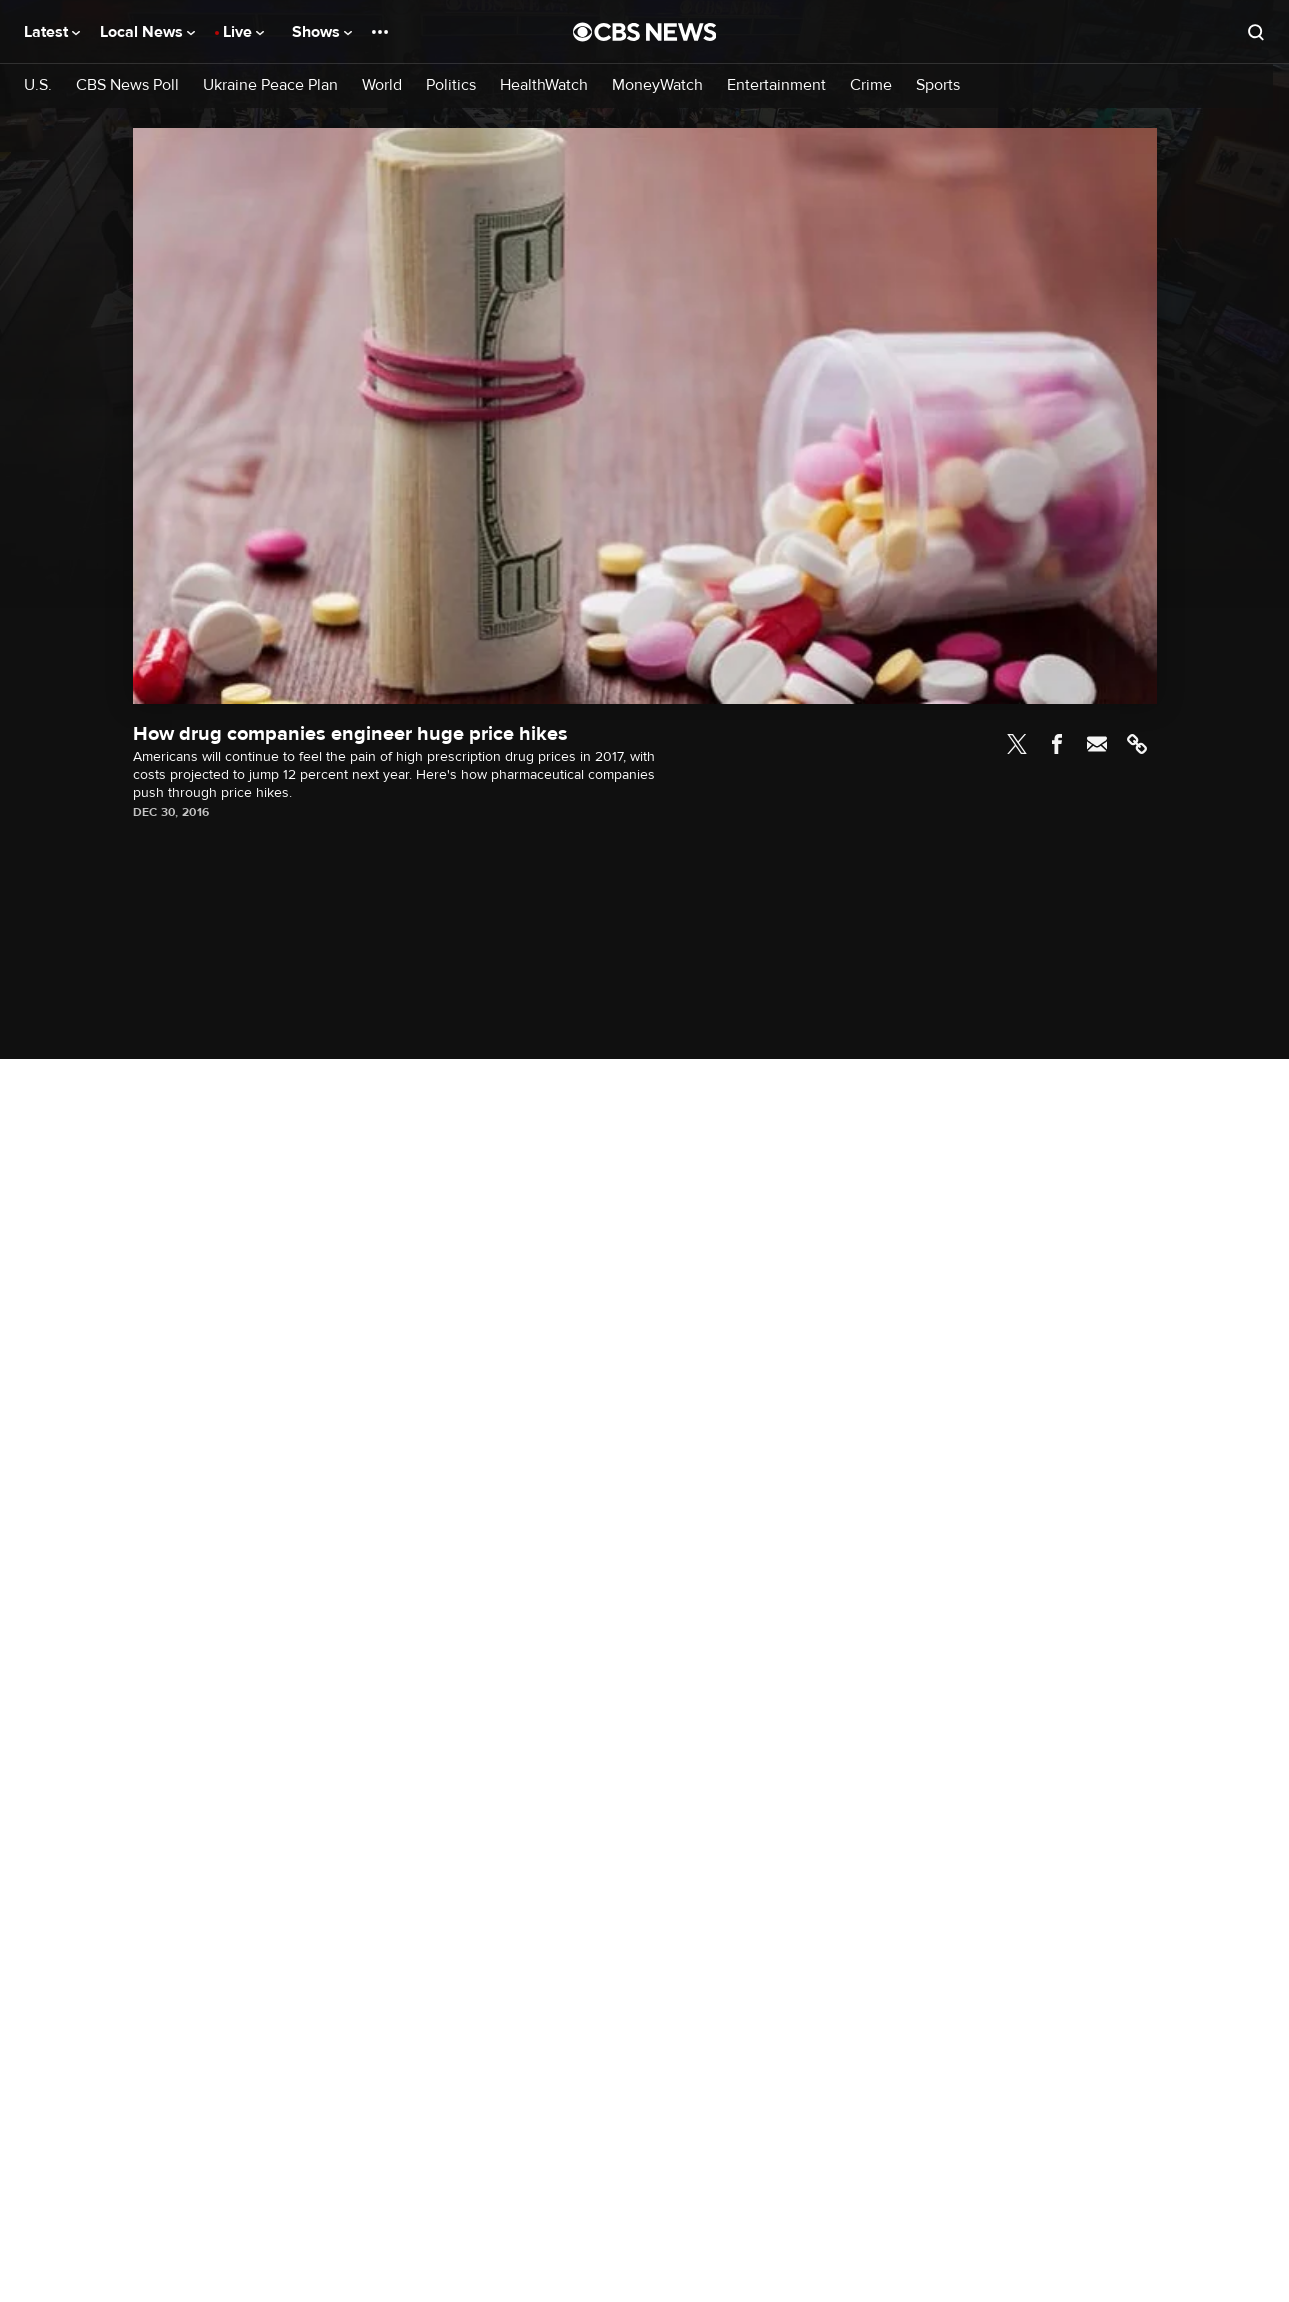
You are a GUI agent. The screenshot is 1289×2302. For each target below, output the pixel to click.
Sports (938, 85)
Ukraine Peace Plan (270, 85)
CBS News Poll (127, 85)
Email (1097, 744)
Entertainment (776, 85)
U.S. (38, 85)
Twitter (1017, 744)
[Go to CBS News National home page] (645, 32)
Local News (147, 32)
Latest (52, 32)
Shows (322, 32)
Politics (451, 85)
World (382, 85)
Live (243, 32)
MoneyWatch (657, 85)
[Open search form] (1256, 32)
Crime (871, 85)
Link (1137, 744)
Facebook (1057, 744)
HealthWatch (544, 85)
